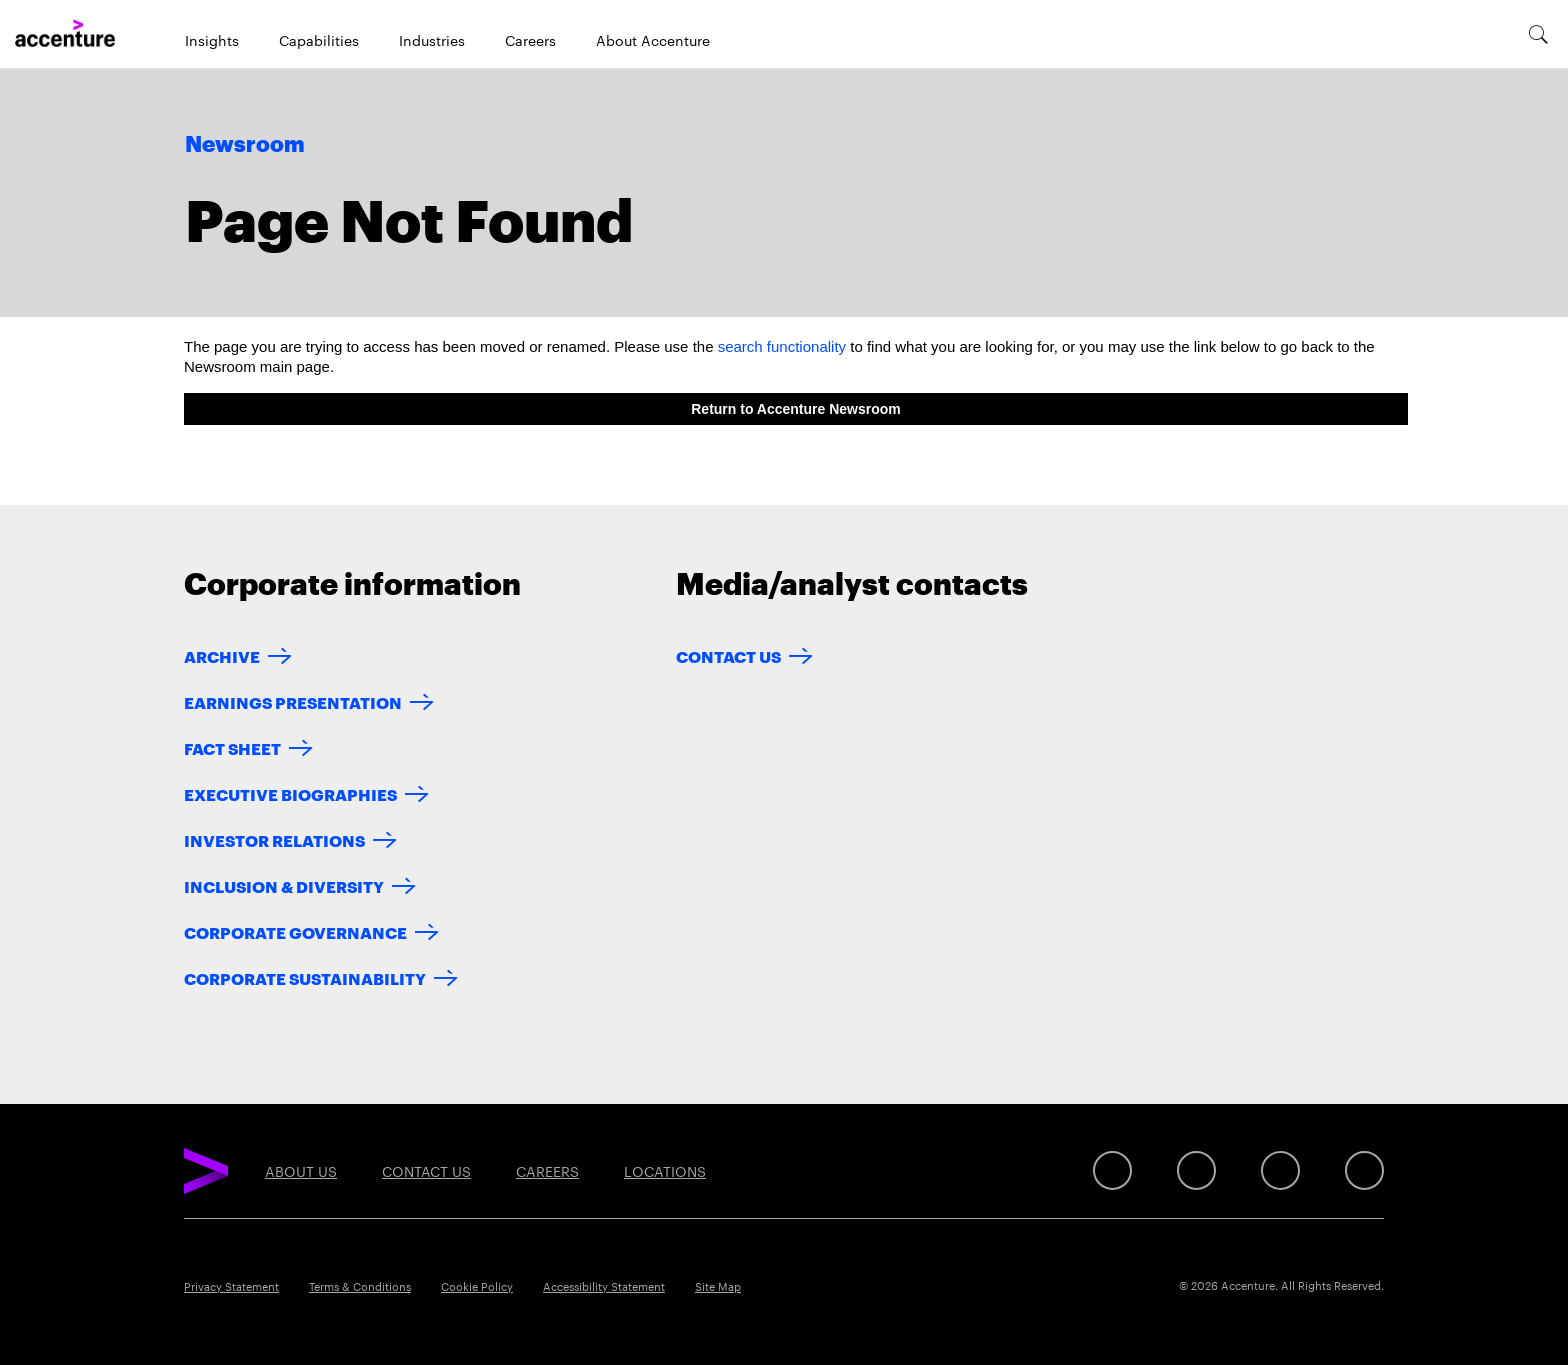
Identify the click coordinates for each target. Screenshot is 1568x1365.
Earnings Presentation (293, 701)
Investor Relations (274, 839)
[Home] (65, 34)
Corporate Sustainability (305, 977)
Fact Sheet (232, 747)
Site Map (718, 1286)
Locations (665, 1171)
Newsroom (245, 145)
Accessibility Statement (604, 1286)
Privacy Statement (231, 1286)
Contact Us (728, 655)
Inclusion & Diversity (284, 885)
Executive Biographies (290, 793)
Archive (222, 655)
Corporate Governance (295, 931)
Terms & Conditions (360, 1286)
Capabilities (319, 40)
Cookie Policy (477, 1286)
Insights (212, 40)
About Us (301, 1171)
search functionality (782, 346)
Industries (432, 40)
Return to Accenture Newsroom (796, 409)
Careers (530, 40)
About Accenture (653, 40)
